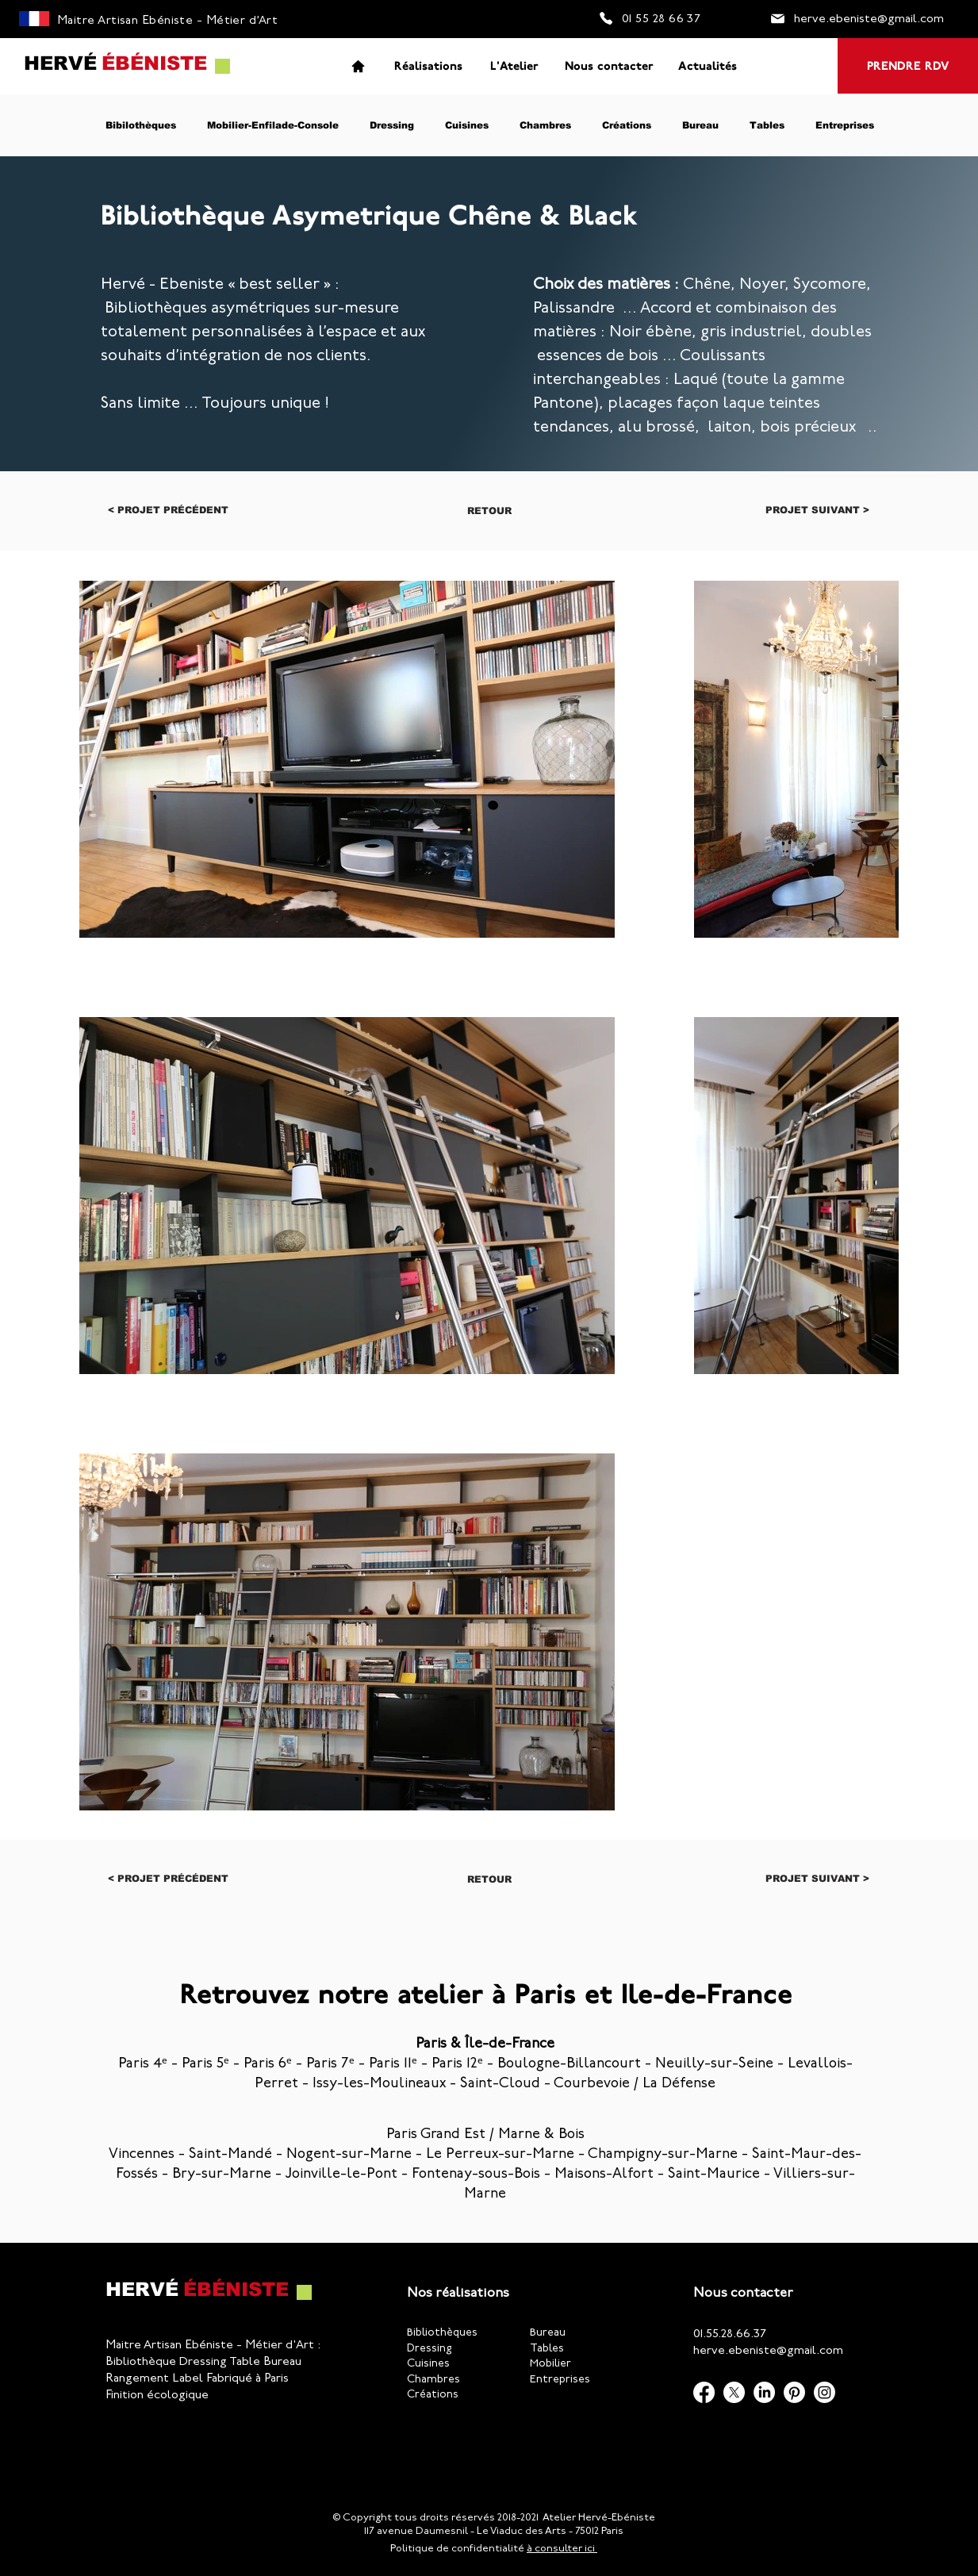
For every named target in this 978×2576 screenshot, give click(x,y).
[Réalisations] (427, 66)
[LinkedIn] (764, 2392)
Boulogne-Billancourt (569, 2064)
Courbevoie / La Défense (634, 2084)
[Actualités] (707, 66)
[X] (734, 2392)
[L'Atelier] (514, 66)
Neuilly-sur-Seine (714, 2064)
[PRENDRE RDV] (908, 66)
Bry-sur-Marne (221, 2174)
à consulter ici (562, 2549)
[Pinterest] (794, 2392)
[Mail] (778, 18)
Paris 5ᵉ (205, 2064)
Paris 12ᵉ (457, 2064)
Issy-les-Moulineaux (379, 2084)
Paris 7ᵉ (330, 2064)
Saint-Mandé (230, 2155)
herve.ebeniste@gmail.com (768, 2351)
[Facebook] (704, 2392)
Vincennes (142, 2155)
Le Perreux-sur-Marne (500, 2155)
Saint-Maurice (714, 2174)
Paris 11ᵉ (393, 2064)
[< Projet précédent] (168, 510)
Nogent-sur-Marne (349, 2155)
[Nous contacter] (609, 66)
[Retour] (489, 511)
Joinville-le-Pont (341, 2174)
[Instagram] (824, 2392)
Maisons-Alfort (604, 2174)
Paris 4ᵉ (142, 2064)
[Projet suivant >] (817, 510)
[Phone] (606, 18)
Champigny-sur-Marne (663, 2155)
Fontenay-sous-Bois (476, 2174)
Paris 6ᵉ (268, 2064)
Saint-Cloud (500, 2084)
